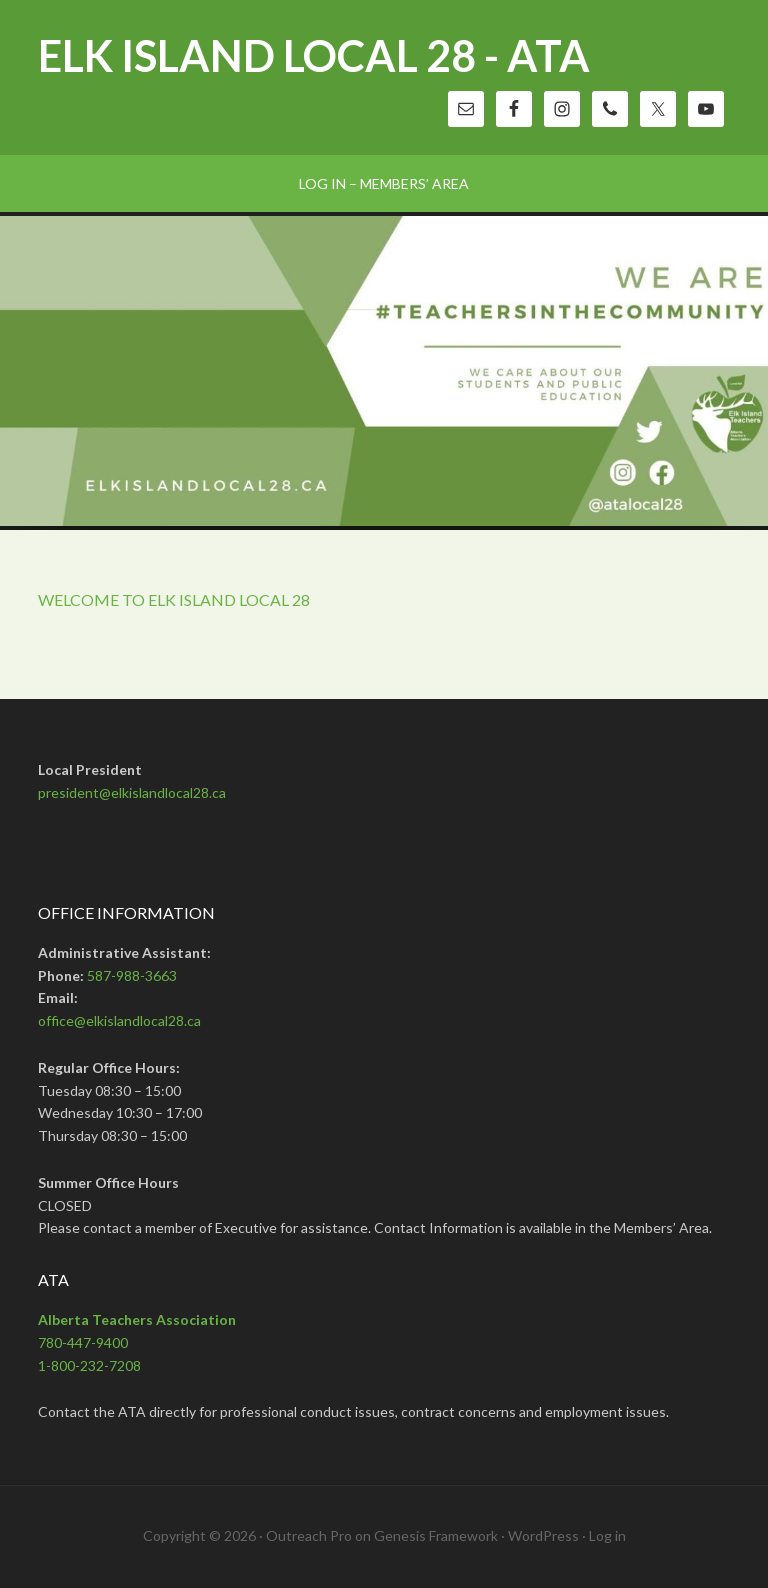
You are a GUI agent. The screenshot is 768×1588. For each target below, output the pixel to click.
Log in (607, 1535)
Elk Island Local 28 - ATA (314, 55)
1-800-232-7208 (89, 1365)
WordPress (543, 1535)
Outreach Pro (309, 1535)
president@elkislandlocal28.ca (132, 792)
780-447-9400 (83, 1342)
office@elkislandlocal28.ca (119, 1020)
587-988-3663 (132, 975)
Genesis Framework (436, 1535)
